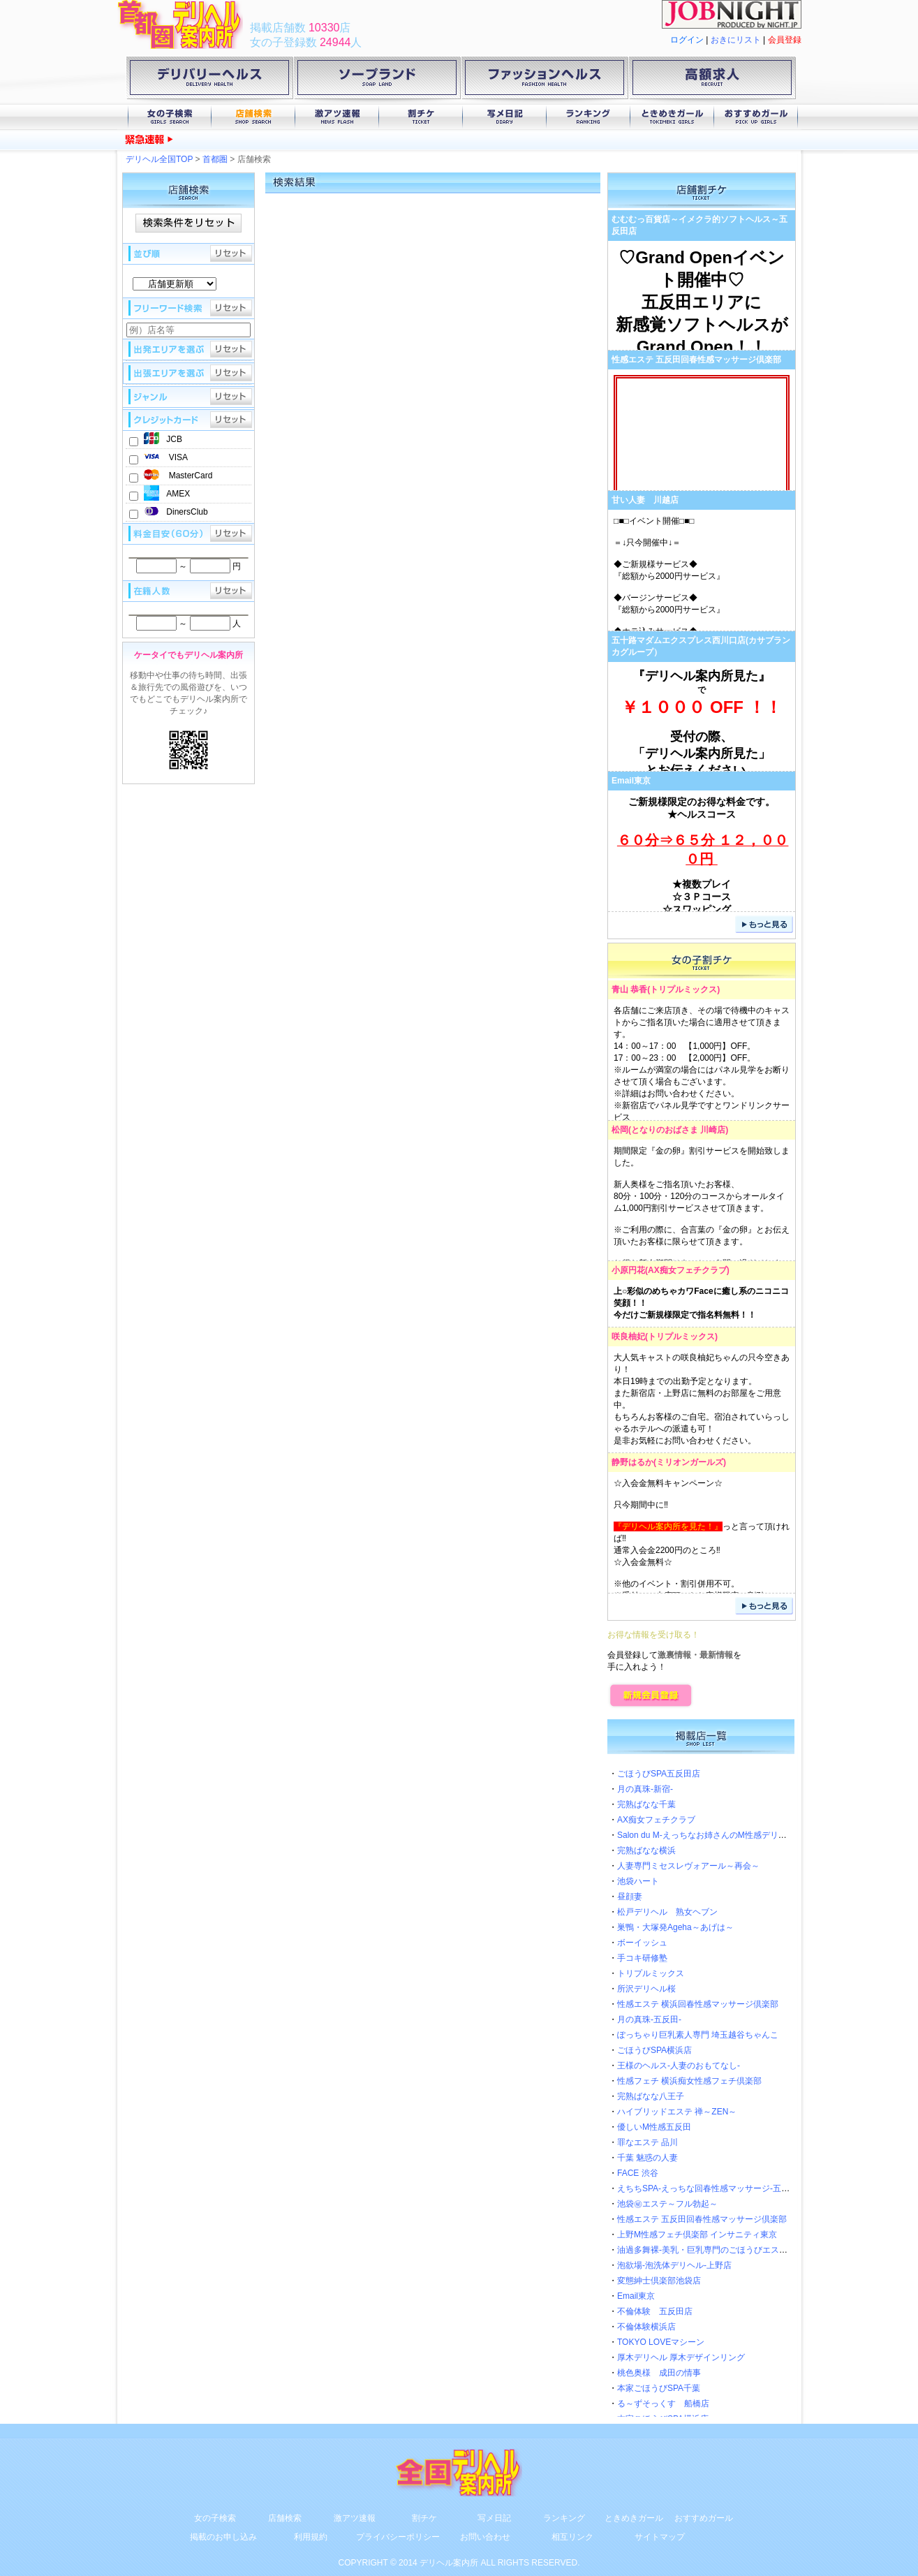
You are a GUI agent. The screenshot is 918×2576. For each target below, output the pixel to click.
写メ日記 (505, 117)
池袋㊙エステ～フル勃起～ (667, 2204)
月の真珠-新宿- (645, 1789)
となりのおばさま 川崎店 (678, 1130)
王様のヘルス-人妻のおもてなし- (678, 2065)
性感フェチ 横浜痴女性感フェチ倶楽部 (689, 2081)
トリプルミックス (683, 989)
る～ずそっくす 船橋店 (663, 2403)
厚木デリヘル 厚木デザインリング (681, 2357)
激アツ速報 (337, 117)
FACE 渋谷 (637, 2173)
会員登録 (784, 40)
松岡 (620, 1130)
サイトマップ (660, 2537)
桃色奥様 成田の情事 (659, 2373)
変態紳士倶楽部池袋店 (659, 2281)
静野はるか (632, 1462)
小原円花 (628, 1270)
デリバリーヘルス (209, 80)
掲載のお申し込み (223, 2537)
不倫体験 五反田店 (655, 2311)
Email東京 (631, 781)
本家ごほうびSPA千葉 (658, 2388)
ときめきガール (672, 117)
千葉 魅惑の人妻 (647, 2158)
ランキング (588, 117)
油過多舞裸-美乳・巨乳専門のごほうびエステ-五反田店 (720, 2250)
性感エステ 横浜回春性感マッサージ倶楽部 (697, 2004)
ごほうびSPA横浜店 (654, 2050)
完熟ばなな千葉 (646, 1804)
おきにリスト (736, 40)
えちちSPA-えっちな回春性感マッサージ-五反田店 (711, 2188)
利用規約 (310, 2537)
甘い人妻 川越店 (645, 500)
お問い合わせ (485, 2537)
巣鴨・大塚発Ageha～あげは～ (675, 1927)
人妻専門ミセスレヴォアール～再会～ (688, 1866)
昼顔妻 (629, 1896)
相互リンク (572, 2537)
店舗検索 (253, 117)
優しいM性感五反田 (654, 2127)
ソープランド (377, 80)
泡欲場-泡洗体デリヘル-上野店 (674, 2265)
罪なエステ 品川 (647, 2142)
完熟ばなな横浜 (646, 1850)
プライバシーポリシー (398, 2537)
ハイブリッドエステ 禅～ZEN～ (676, 2112)
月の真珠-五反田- (649, 2019)
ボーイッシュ (642, 1943)
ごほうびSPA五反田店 (658, 1774)
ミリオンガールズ (689, 1462)
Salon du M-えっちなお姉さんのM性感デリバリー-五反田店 (728, 1835)
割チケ (421, 117)
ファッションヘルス (544, 80)
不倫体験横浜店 (646, 2327)
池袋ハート (638, 1881)
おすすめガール (756, 117)
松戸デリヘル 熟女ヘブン (667, 1912)
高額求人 (712, 80)
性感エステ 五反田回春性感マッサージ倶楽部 (696, 360)
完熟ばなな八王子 (650, 2096)
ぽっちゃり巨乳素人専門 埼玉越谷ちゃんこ (697, 2035)
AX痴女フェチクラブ (687, 1270)
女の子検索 (170, 117)
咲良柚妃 (628, 1336)
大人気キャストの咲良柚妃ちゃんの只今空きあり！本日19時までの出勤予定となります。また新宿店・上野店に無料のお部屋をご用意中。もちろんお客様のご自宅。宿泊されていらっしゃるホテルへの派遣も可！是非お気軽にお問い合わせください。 (702, 1399)
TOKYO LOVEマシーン (660, 2342)
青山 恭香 (629, 989)
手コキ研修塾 (642, 1958)
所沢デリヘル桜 (646, 1989)
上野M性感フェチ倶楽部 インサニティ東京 (697, 2234)
